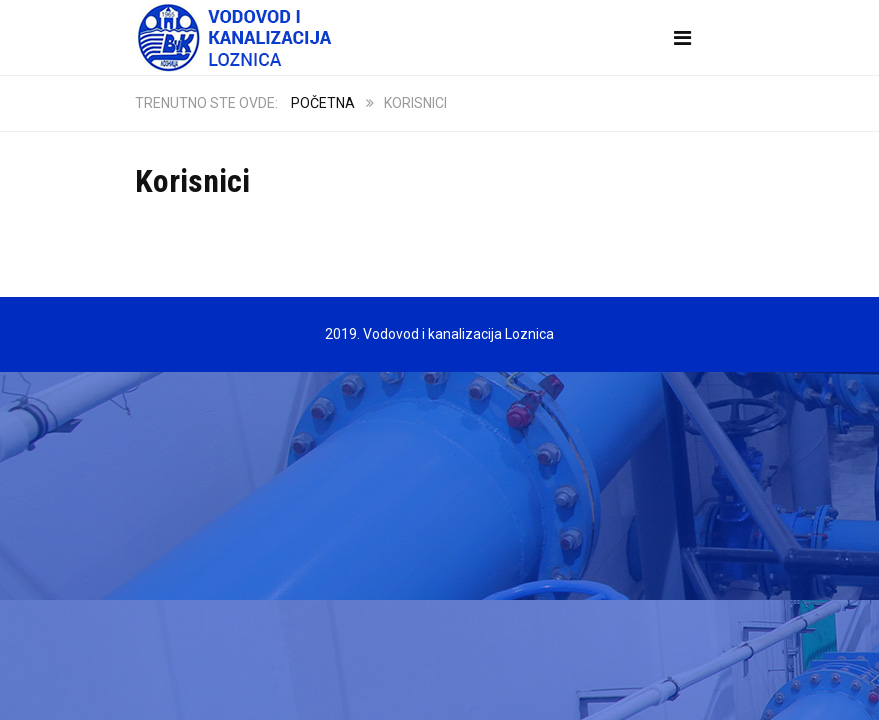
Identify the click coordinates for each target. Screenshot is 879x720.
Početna (323, 103)
